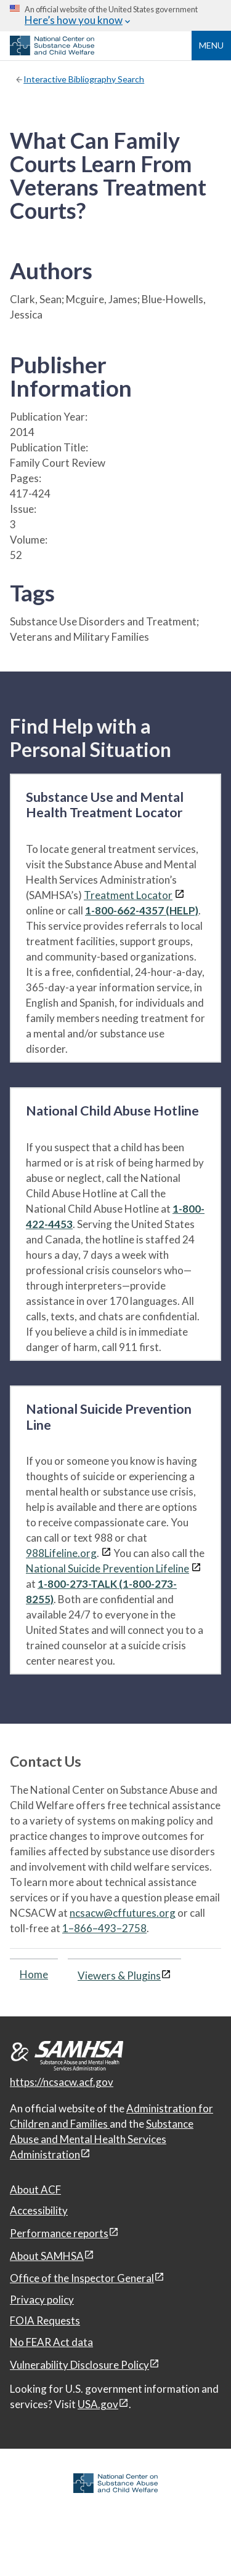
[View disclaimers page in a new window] (179, 895)
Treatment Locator (128, 895)
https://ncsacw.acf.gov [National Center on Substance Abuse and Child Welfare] (61, 2081)
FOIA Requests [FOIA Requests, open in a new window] (45, 2320)
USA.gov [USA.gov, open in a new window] (98, 2404)
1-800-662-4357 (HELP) (141, 910)
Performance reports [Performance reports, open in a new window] (59, 2233)
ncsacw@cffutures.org (123, 1912)
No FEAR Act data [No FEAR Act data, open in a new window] (51, 2342)
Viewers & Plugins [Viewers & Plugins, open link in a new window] (119, 1975)
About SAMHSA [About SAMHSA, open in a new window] (47, 2255)
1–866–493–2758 (104, 1928)
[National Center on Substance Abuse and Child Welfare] (52, 51)
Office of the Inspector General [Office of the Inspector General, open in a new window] (82, 2278)
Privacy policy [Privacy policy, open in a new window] (42, 2299)
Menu (211, 45)
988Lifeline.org (61, 1553)
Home (34, 1974)
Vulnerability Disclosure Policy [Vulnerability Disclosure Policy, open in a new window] (79, 2364)
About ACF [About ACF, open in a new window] (35, 2189)
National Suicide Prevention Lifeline (107, 1568)
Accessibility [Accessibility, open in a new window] (39, 2210)
